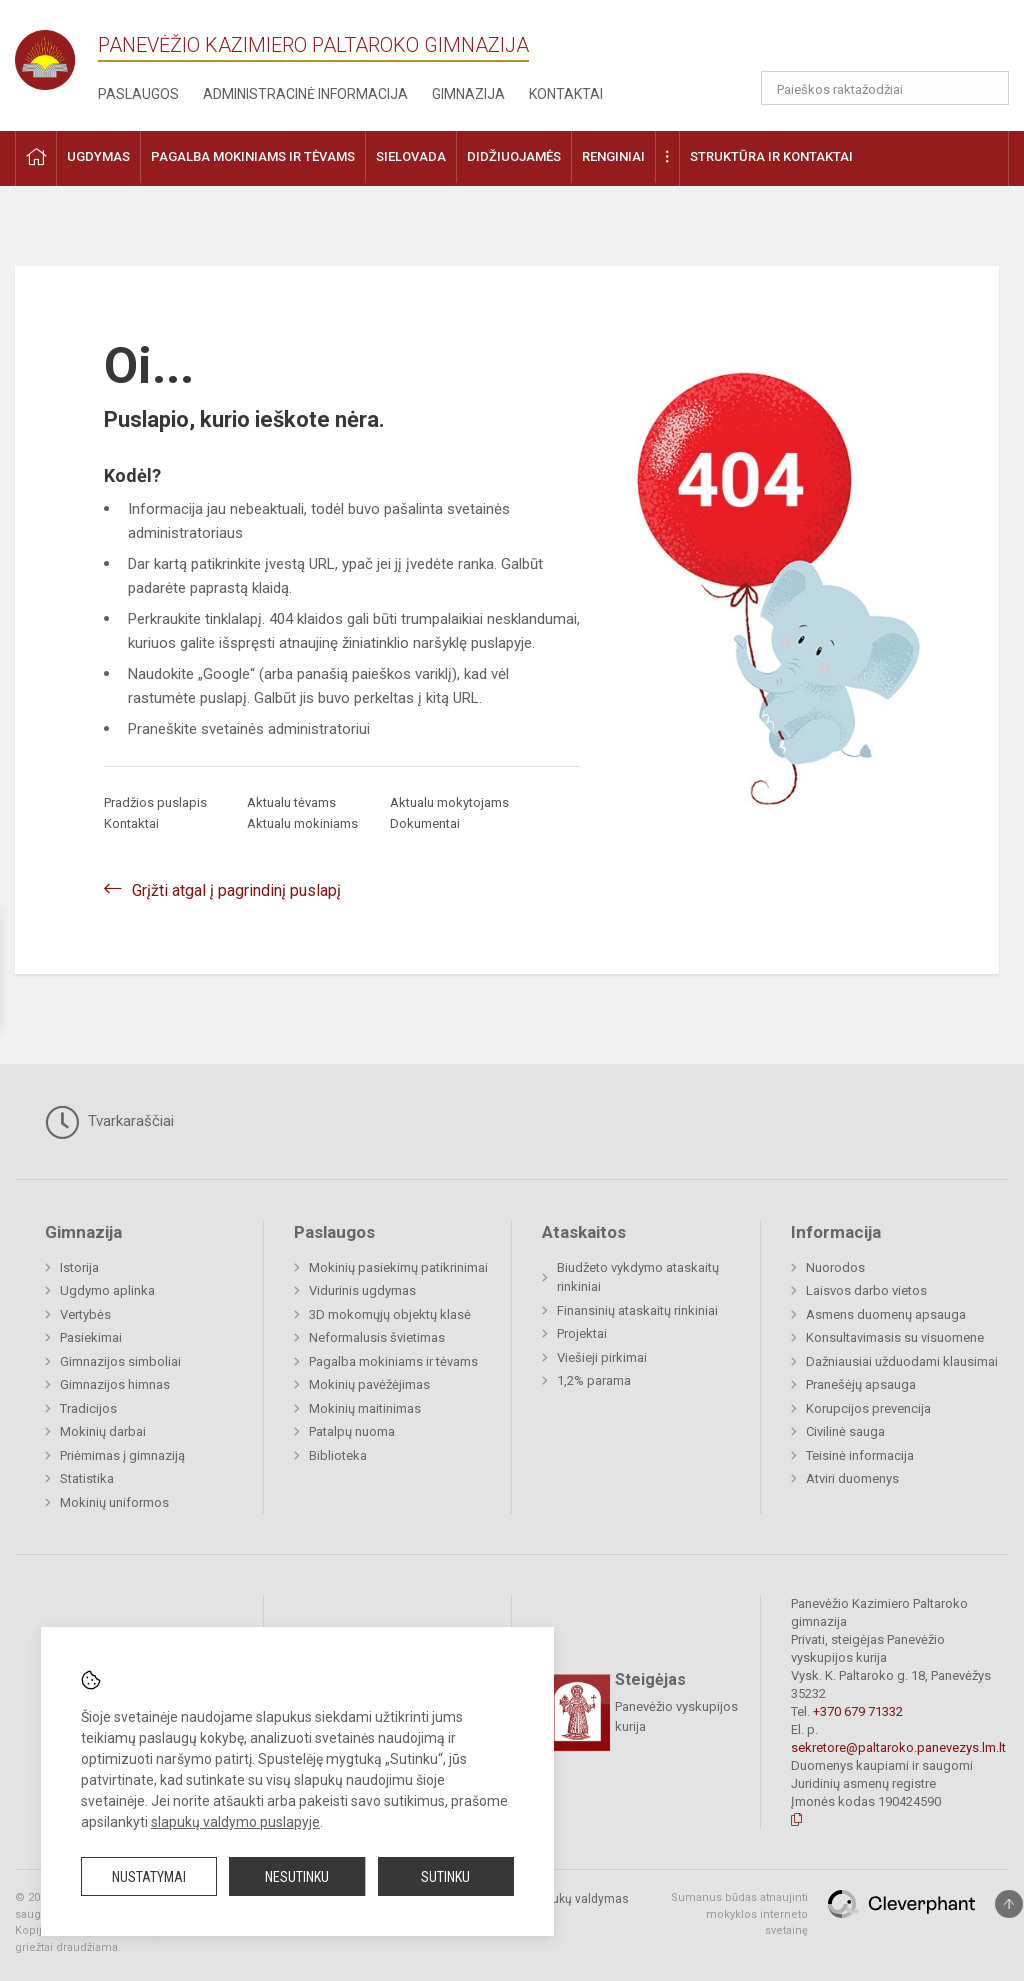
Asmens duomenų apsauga (886, 1314)
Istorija (79, 1267)
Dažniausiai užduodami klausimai (902, 1361)
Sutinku (445, 1877)
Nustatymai (149, 1877)
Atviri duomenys (852, 1478)
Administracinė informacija (305, 94)
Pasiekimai (91, 1337)
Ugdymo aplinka (107, 1290)
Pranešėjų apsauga (861, 1384)
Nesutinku (297, 1877)
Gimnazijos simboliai (120, 1361)
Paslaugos (138, 94)
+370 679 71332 (858, 1711)
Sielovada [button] (411, 156)
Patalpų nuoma (352, 1431)
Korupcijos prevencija (868, 1408)
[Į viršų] (1009, 1904)
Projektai (582, 1333)
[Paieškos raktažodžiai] (885, 88)
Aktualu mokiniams (302, 823)
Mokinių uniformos (114, 1502)
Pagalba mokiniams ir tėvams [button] (253, 156)
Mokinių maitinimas (365, 1408)
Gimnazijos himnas (115, 1384)
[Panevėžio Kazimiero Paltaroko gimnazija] (56, 53)
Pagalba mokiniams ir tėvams (393, 1361)
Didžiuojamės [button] (514, 156)
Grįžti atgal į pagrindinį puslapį (236, 890)
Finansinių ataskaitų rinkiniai (637, 1310)
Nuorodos (835, 1267)
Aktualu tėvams (291, 802)
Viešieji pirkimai (602, 1357)
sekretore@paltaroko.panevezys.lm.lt (898, 1747)
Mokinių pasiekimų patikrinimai (398, 1267)
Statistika (87, 1478)
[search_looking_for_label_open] (987, 88)
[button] (872, 42)
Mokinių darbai (103, 1431)
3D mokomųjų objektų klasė (390, 1314)
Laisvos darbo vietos (866, 1290)
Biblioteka (338, 1455)
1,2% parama (594, 1380)
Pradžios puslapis (155, 802)
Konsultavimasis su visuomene (895, 1337)
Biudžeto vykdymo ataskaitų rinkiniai (638, 1277)
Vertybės (85, 1314)
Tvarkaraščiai (109, 1122)
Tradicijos (88, 1408)
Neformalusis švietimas (377, 1337)
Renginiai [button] (613, 156)
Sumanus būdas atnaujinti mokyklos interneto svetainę (739, 1914)
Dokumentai (425, 823)
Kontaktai (566, 94)
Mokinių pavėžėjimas (369, 1384)
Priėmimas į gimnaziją (122, 1455)
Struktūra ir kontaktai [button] (771, 156)
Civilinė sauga (845, 1431)
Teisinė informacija (860, 1455)
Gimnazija (468, 94)
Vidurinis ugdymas (362, 1290)
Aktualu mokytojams (449, 802)
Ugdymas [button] (98, 156)
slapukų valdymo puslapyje (235, 1822)
